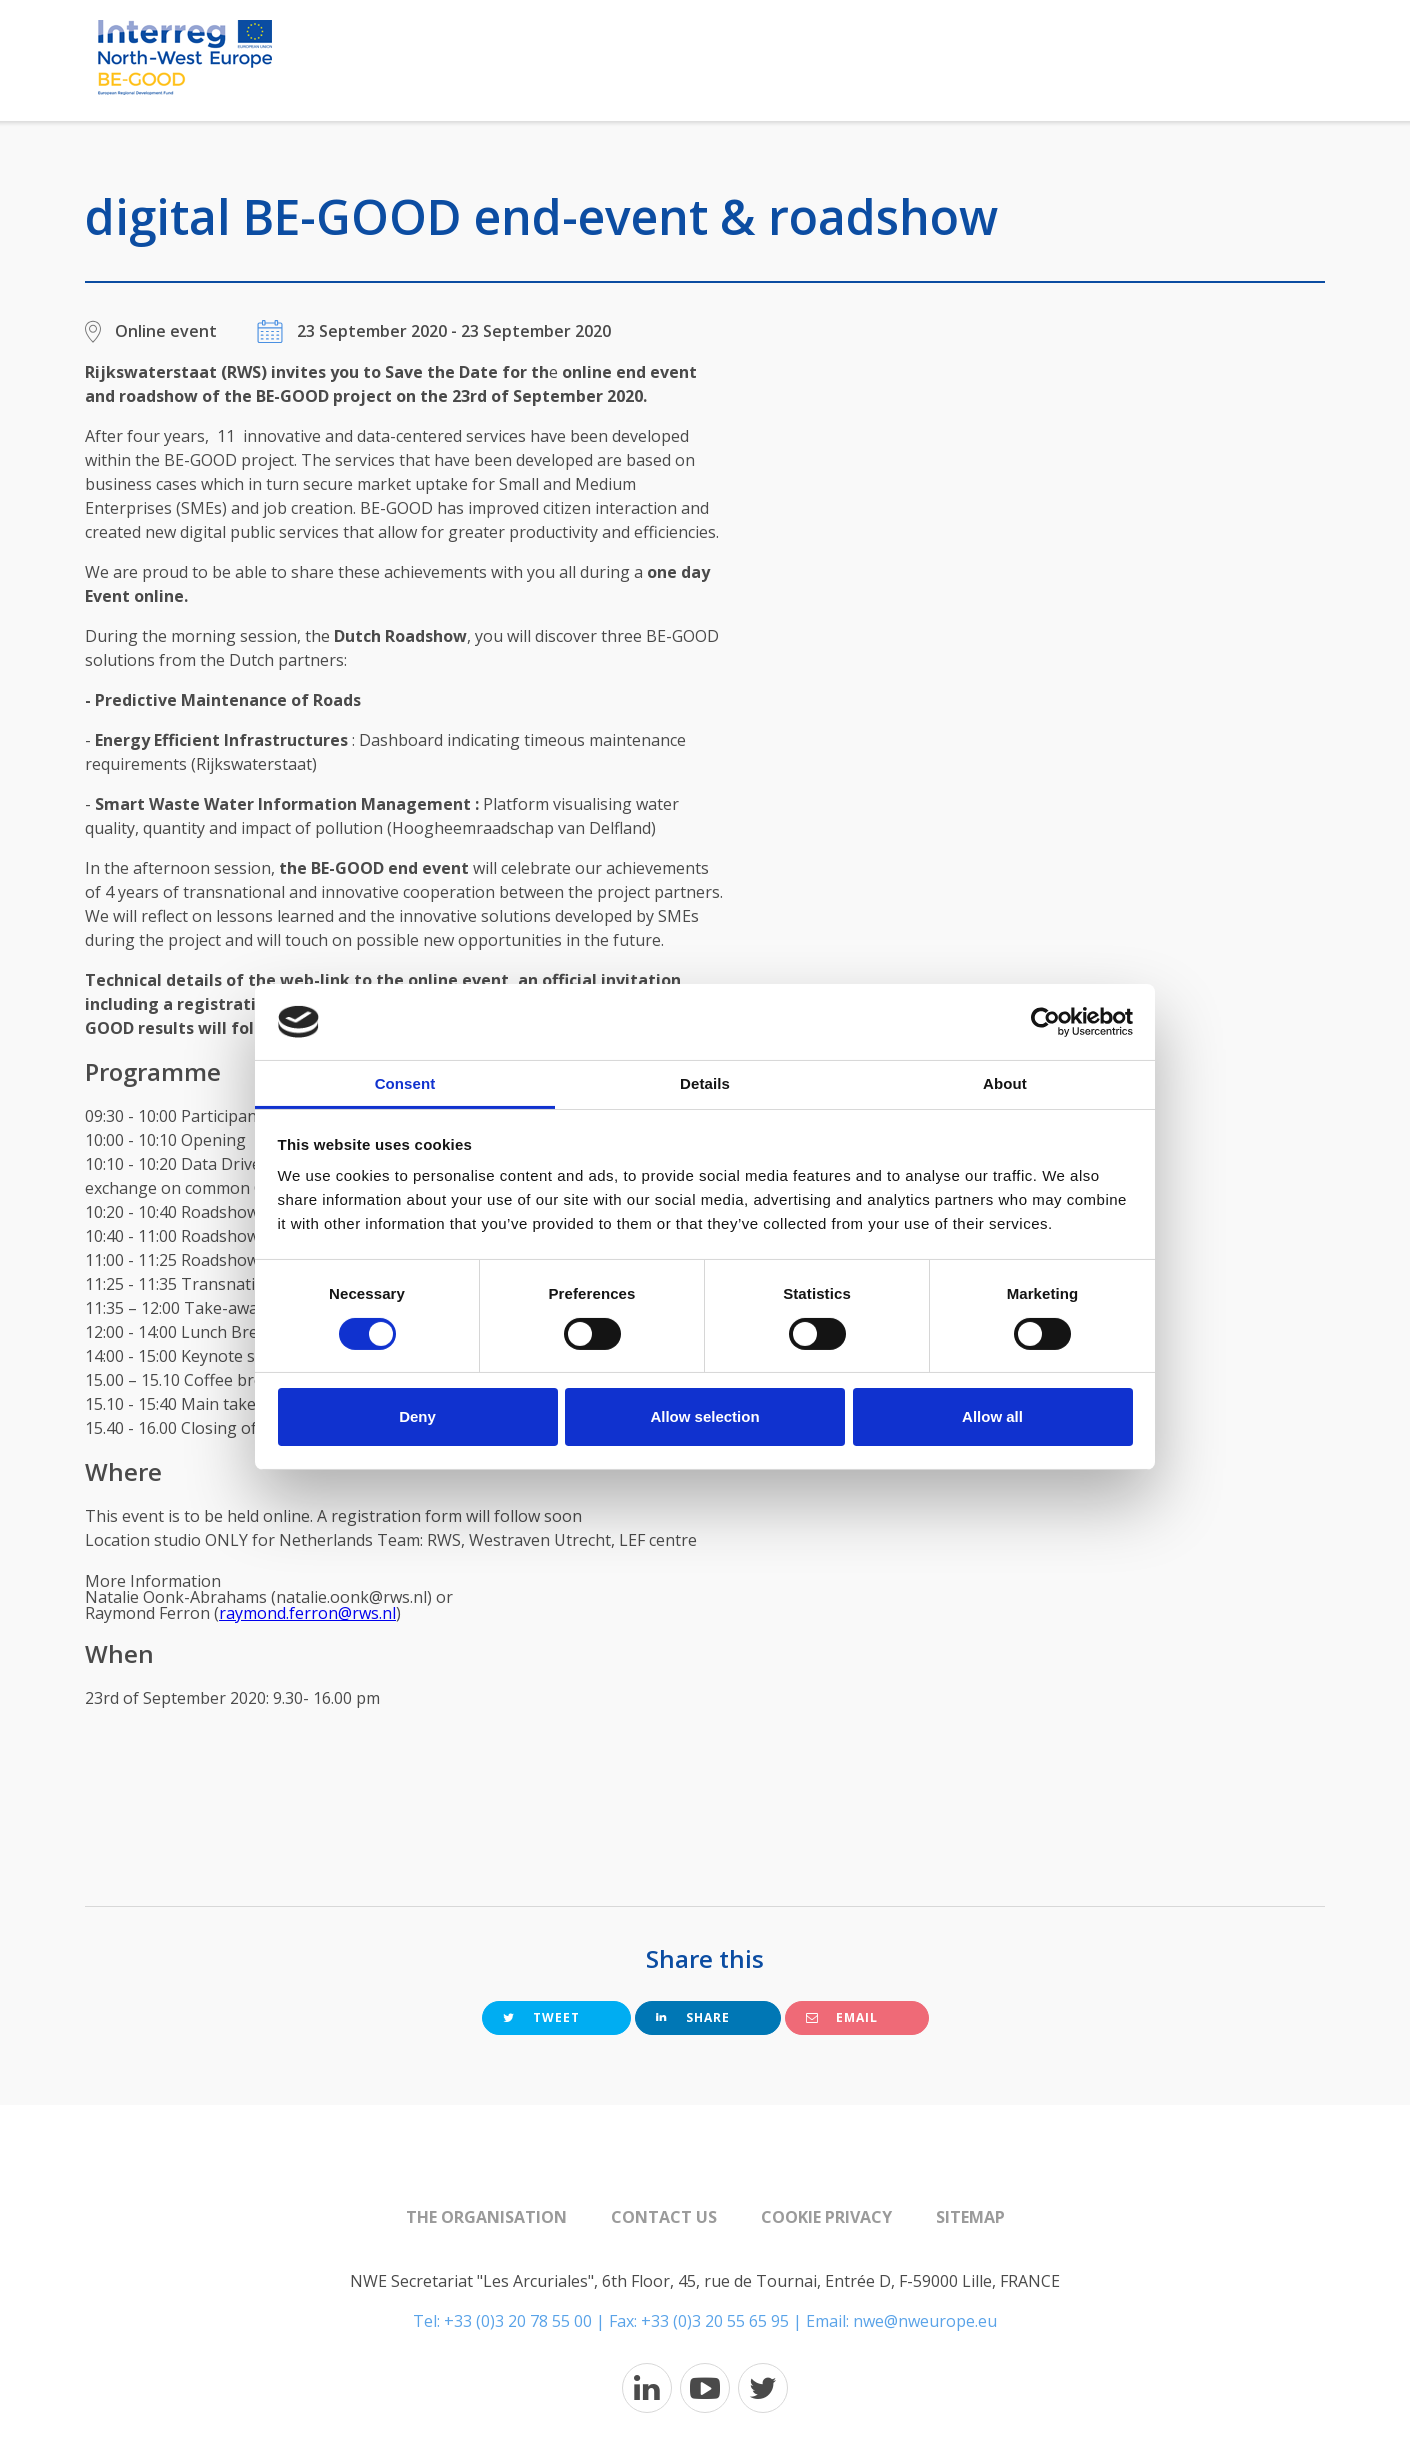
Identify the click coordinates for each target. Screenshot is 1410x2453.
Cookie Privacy (826, 2217)
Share (693, 2017)
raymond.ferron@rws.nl (307, 1613)
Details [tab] (705, 1083)
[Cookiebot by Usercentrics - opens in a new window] (1045, 1022)
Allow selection (704, 1416)
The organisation (486, 2217)
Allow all (992, 1416)
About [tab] (1005, 1083)
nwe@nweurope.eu (925, 2321)
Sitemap (970, 2217)
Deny (417, 1416)
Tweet (541, 2017)
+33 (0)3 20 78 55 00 (518, 2321)
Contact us (664, 2217)
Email (842, 2017)
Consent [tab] (405, 1083)
